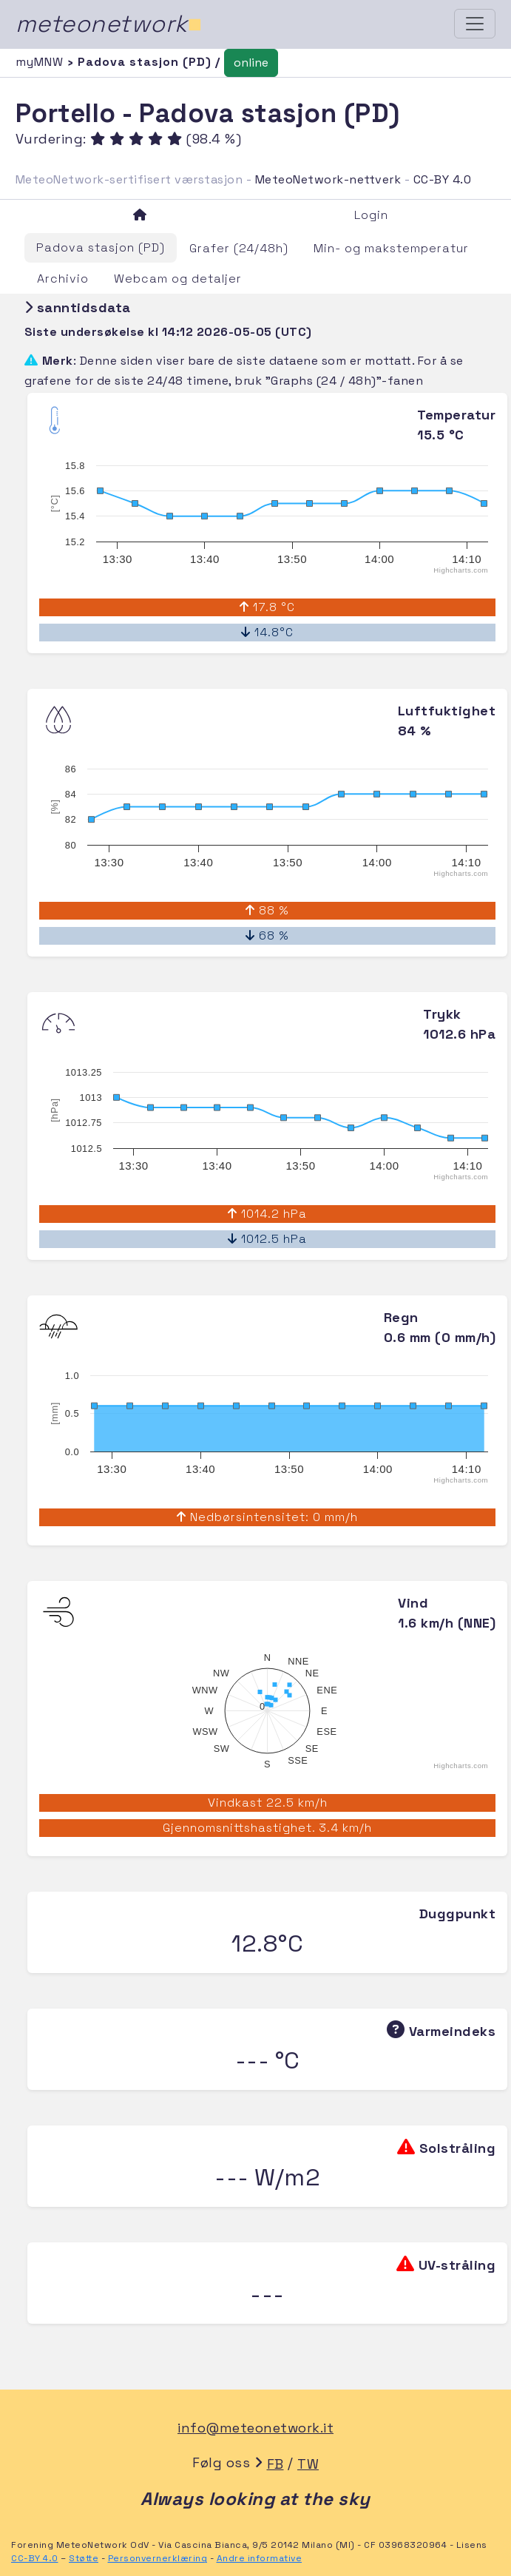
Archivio (63, 278)
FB (275, 2463)
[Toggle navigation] (474, 23)
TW (308, 2463)
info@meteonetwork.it (255, 2427)
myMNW (41, 62)
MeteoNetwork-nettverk (328, 179)
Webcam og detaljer (178, 278)
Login (371, 215)
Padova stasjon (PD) (100, 247)
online (251, 62)
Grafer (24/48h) (238, 248)
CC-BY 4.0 (442, 179)
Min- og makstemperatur (391, 248)
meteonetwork (109, 23)
